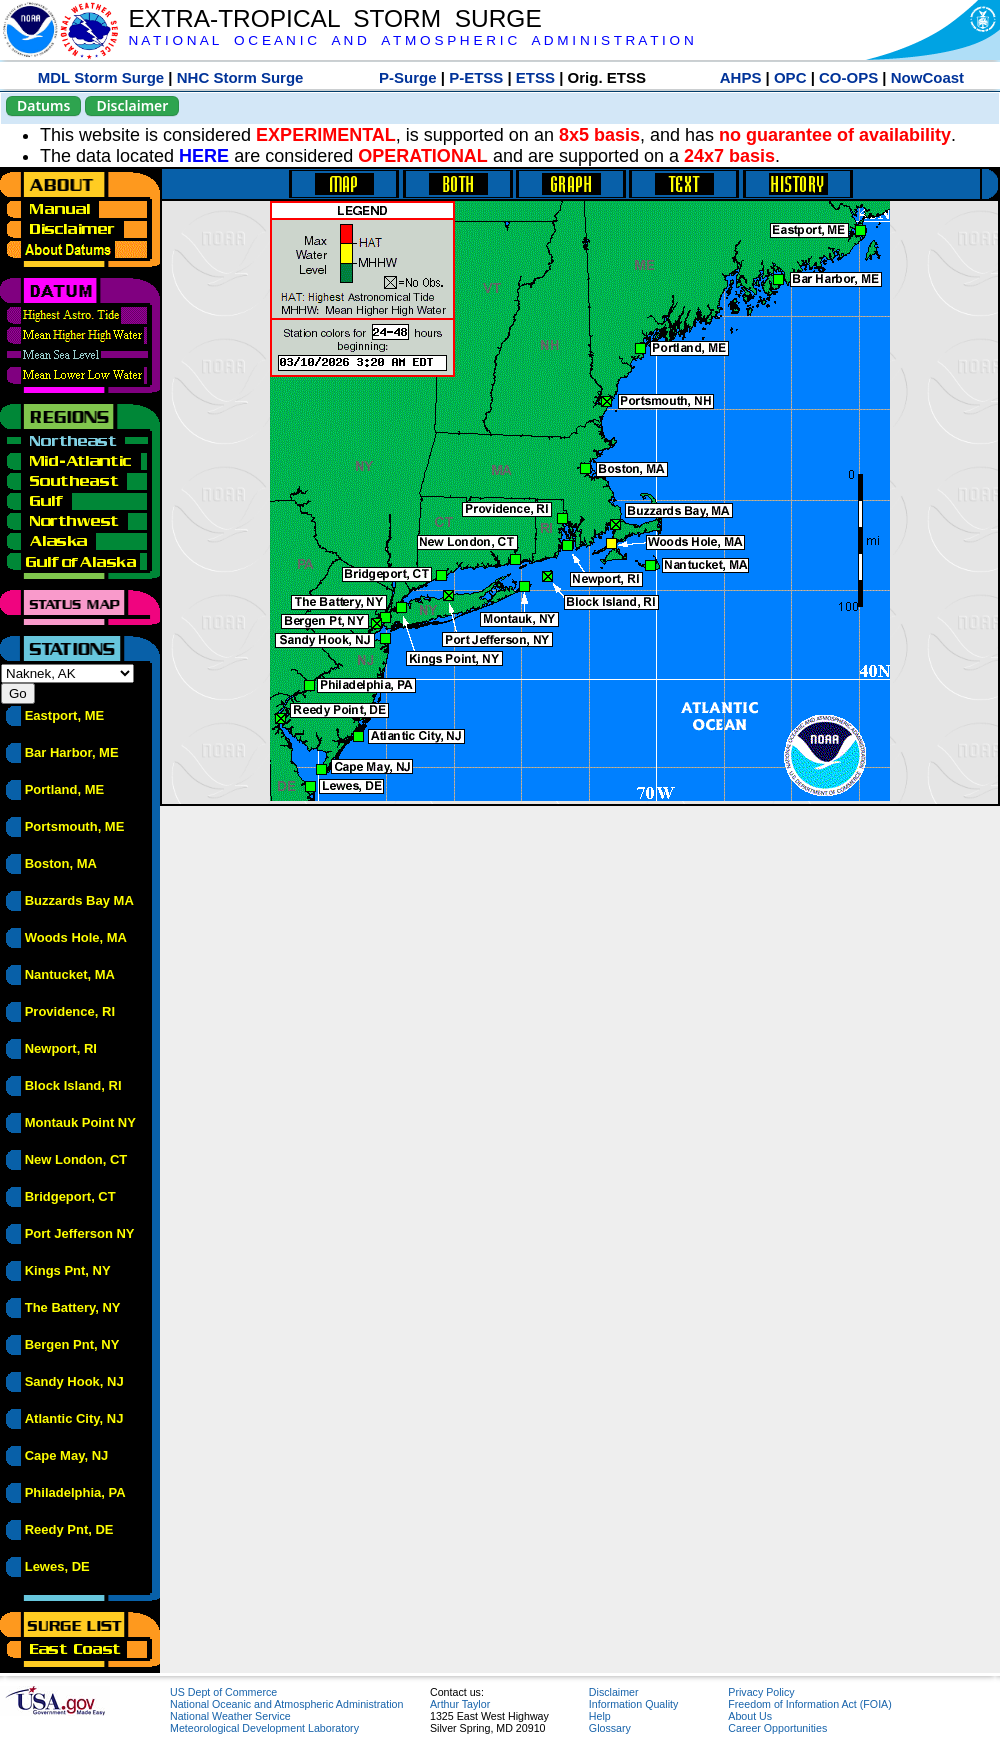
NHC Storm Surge (240, 77)
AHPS (741, 77)
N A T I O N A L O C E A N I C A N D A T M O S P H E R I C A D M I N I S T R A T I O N (410, 40)
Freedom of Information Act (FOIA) (809, 1704)
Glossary (610, 1728)
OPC (790, 77)
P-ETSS (476, 77)
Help (600, 1716)
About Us (750, 1716)
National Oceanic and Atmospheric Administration (286, 1704)
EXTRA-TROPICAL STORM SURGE (334, 18)
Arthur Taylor (460, 1704)
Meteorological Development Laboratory (264, 1728)
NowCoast (927, 77)
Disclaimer (132, 105)
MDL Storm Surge (101, 77)
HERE (204, 156)
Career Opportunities (777, 1728)
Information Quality (633, 1704)
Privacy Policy (761, 1692)
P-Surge (408, 77)
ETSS (535, 77)
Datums (43, 105)
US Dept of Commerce (223, 1692)
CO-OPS (848, 77)
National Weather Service (230, 1716)
